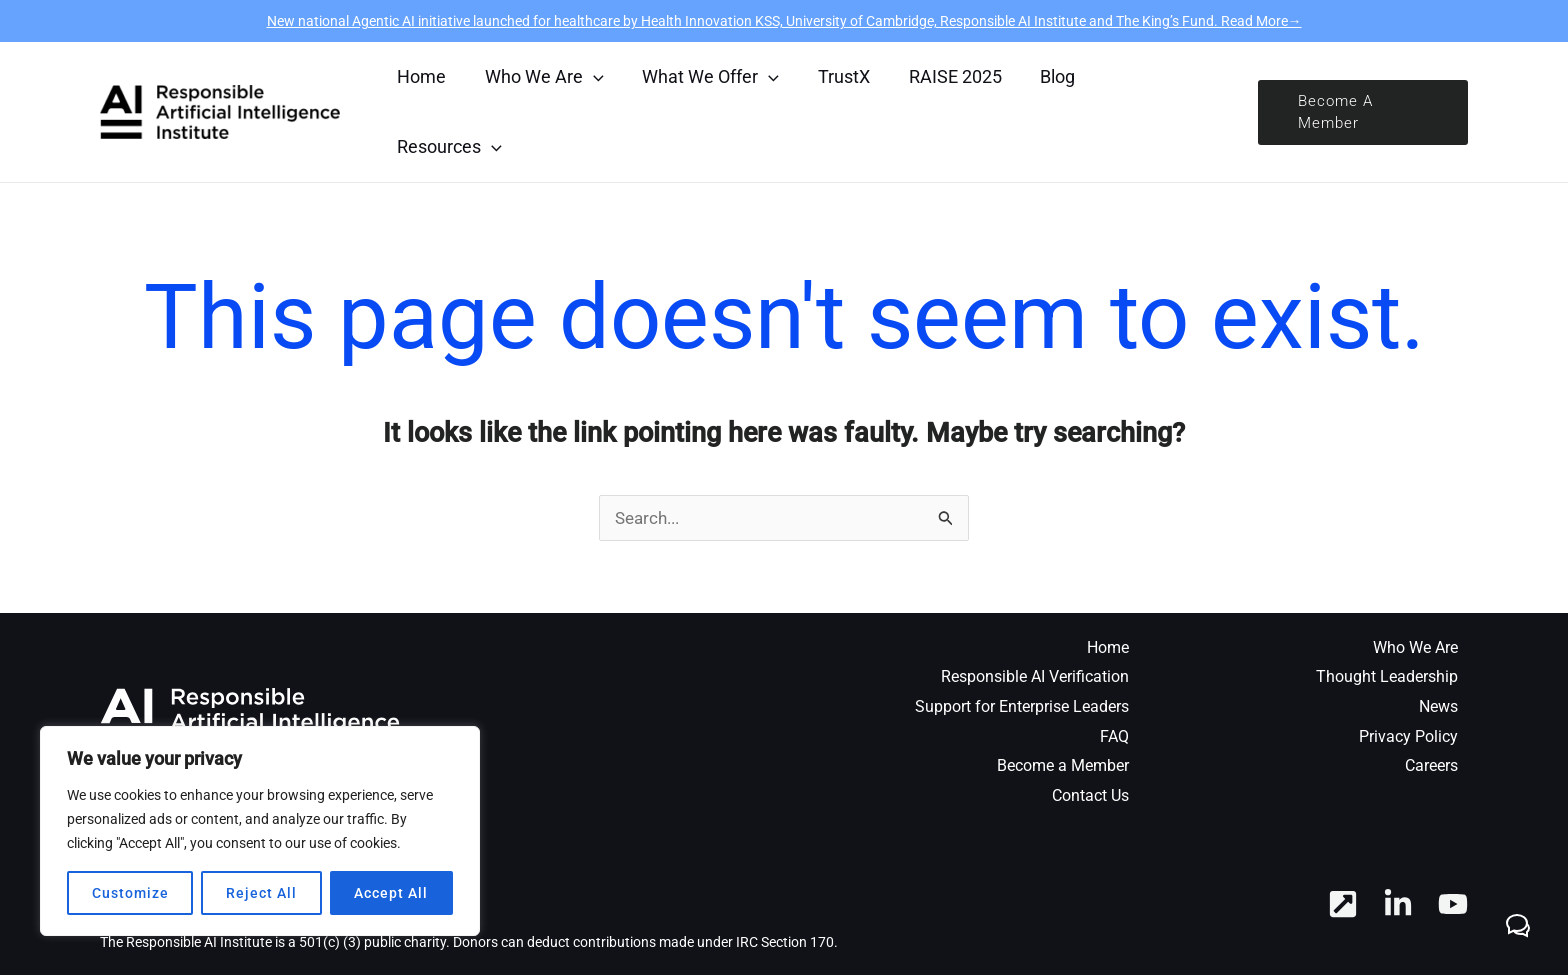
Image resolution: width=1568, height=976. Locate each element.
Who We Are (1415, 648)
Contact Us (1090, 796)
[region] (260, 831)
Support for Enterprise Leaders (1022, 707)
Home (1108, 648)
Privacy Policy (1408, 737)
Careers (1431, 766)
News (1438, 707)
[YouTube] (1453, 905)
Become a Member (1063, 766)
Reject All (261, 893)
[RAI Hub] (1343, 905)
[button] (1361, 112)
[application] (589, 77)
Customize (130, 893)
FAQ (1114, 737)
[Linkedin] (1398, 905)
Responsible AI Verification (1035, 677)
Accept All (391, 893)
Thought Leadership (1387, 677)
